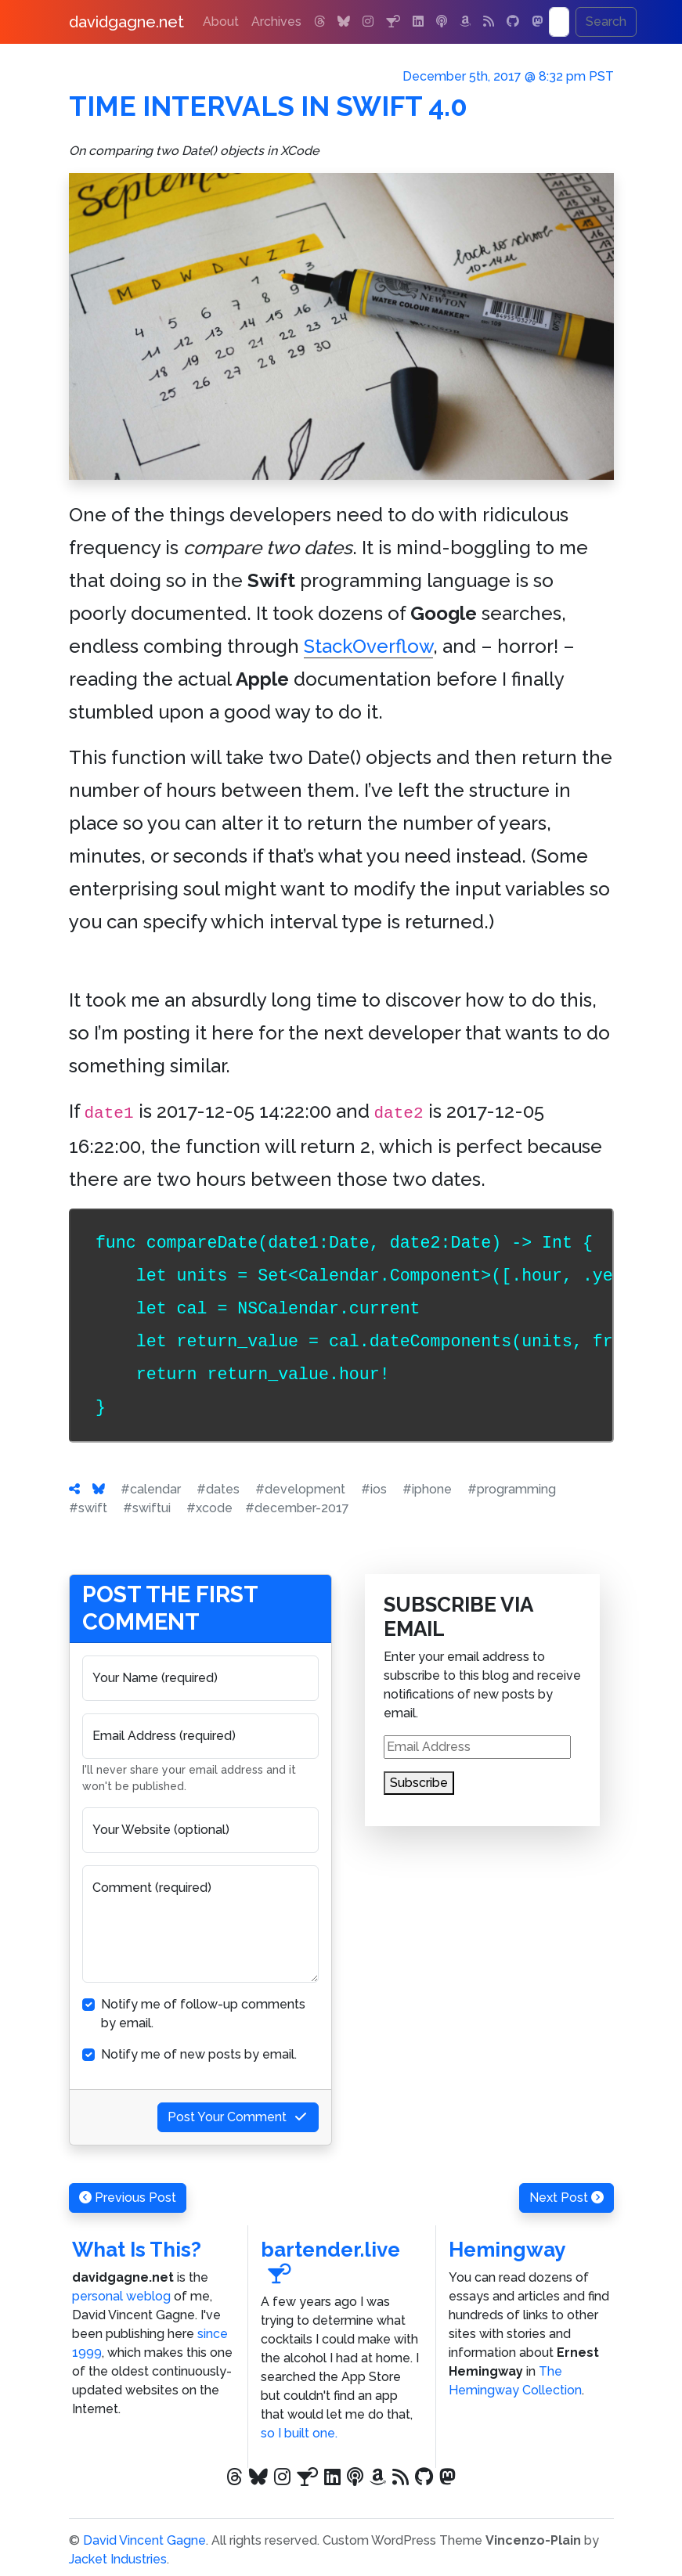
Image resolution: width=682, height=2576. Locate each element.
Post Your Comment (238, 2116)
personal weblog (121, 2296)
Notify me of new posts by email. (199, 2054)
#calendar (151, 1489)
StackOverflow (368, 646)
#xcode (209, 1508)
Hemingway (507, 2249)
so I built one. (299, 2433)
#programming (511, 1489)
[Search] (559, 22)
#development (300, 1489)
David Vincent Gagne (144, 2540)
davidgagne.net (126, 22)
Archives (276, 21)
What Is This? (136, 2249)
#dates (218, 1489)
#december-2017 (297, 1508)
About (221, 21)
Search (606, 21)
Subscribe (419, 1782)
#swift (88, 1508)
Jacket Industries (118, 2559)
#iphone (427, 1489)
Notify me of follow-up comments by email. (203, 2013)
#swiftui (147, 1508)
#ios (374, 1489)
